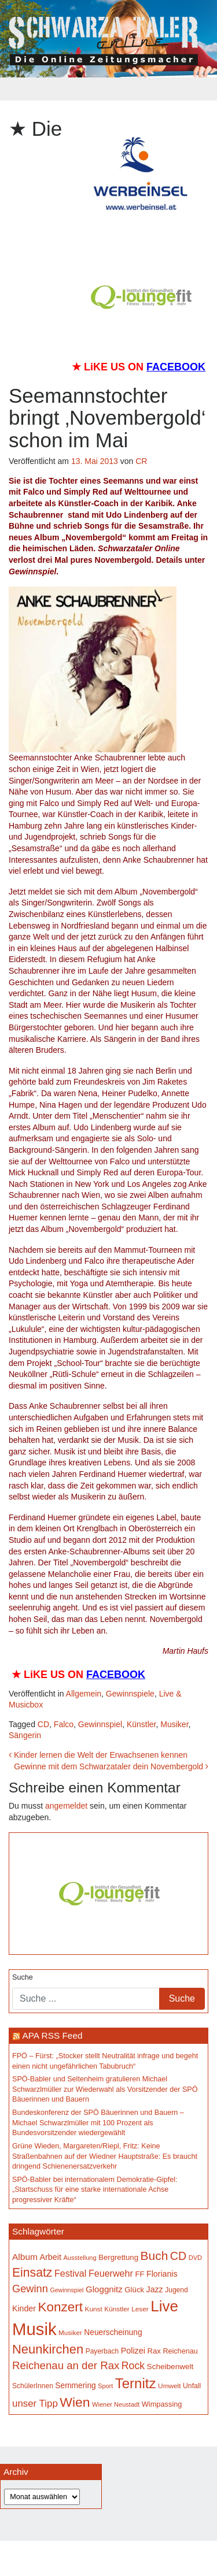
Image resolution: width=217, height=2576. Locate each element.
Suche (22, 1977)
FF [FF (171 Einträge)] (139, 2274)
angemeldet (66, 1805)
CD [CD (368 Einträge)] (178, 2256)
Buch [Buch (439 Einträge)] (154, 2255)
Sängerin (25, 1735)
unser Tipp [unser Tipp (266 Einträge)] (35, 2403)
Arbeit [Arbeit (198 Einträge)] (50, 2257)
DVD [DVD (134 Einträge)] (195, 2257)
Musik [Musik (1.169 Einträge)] (34, 2329)
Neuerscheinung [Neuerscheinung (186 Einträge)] (113, 2332)
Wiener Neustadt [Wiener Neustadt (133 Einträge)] (115, 2404)
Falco (63, 1724)
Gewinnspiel (100, 1724)
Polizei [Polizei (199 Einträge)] (133, 2350)
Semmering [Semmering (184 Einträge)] (75, 2385)
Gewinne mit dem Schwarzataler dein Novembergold (111, 1766)
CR (141, 461)
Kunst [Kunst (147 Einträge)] (93, 2309)
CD (43, 1724)
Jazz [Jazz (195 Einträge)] (154, 2289)
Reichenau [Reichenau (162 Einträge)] (180, 2351)
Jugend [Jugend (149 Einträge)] (176, 2290)
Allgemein (83, 1693)
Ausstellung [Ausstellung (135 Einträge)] (80, 2257)
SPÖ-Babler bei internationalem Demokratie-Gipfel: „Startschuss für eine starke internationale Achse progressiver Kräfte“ (95, 2190)
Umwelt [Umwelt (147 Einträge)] (169, 2386)
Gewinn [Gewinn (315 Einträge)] (30, 2288)
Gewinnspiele (130, 1693)
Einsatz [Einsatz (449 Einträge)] (32, 2272)
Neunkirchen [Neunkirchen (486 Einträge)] (47, 2349)
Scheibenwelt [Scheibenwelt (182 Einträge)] (170, 2366)
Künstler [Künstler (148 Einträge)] (116, 2309)
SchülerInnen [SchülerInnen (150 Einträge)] (32, 2386)
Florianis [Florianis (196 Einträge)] (162, 2273)
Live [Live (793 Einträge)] (164, 2306)
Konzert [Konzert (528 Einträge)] (60, 2307)
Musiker (174, 1724)
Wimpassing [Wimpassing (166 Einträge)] (162, 2404)
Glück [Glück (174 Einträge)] (134, 2289)
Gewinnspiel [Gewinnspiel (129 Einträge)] (66, 2290)
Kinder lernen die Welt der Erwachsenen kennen (98, 1755)
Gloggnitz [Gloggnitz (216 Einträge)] (104, 2289)
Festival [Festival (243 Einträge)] (70, 2273)
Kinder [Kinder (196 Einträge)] (24, 2308)
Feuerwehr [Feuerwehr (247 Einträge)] (111, 2273)
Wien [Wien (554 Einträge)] (75, 2402)
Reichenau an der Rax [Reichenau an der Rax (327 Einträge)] (65, 2365)
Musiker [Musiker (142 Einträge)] (70, 2332)
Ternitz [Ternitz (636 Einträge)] (135, 2383)
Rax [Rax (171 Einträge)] (153, 2351)
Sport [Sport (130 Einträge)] (105, 2385)
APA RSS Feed (52, 2035)
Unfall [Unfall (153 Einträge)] (192, 2386)
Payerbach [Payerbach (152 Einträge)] (102, 2351)
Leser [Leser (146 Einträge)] (140, 2309)
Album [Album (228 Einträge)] (25, 2257)
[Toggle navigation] (109, 89)
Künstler (141, 1724)
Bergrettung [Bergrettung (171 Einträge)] (118, 2257)
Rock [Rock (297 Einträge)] (133, 2365)
